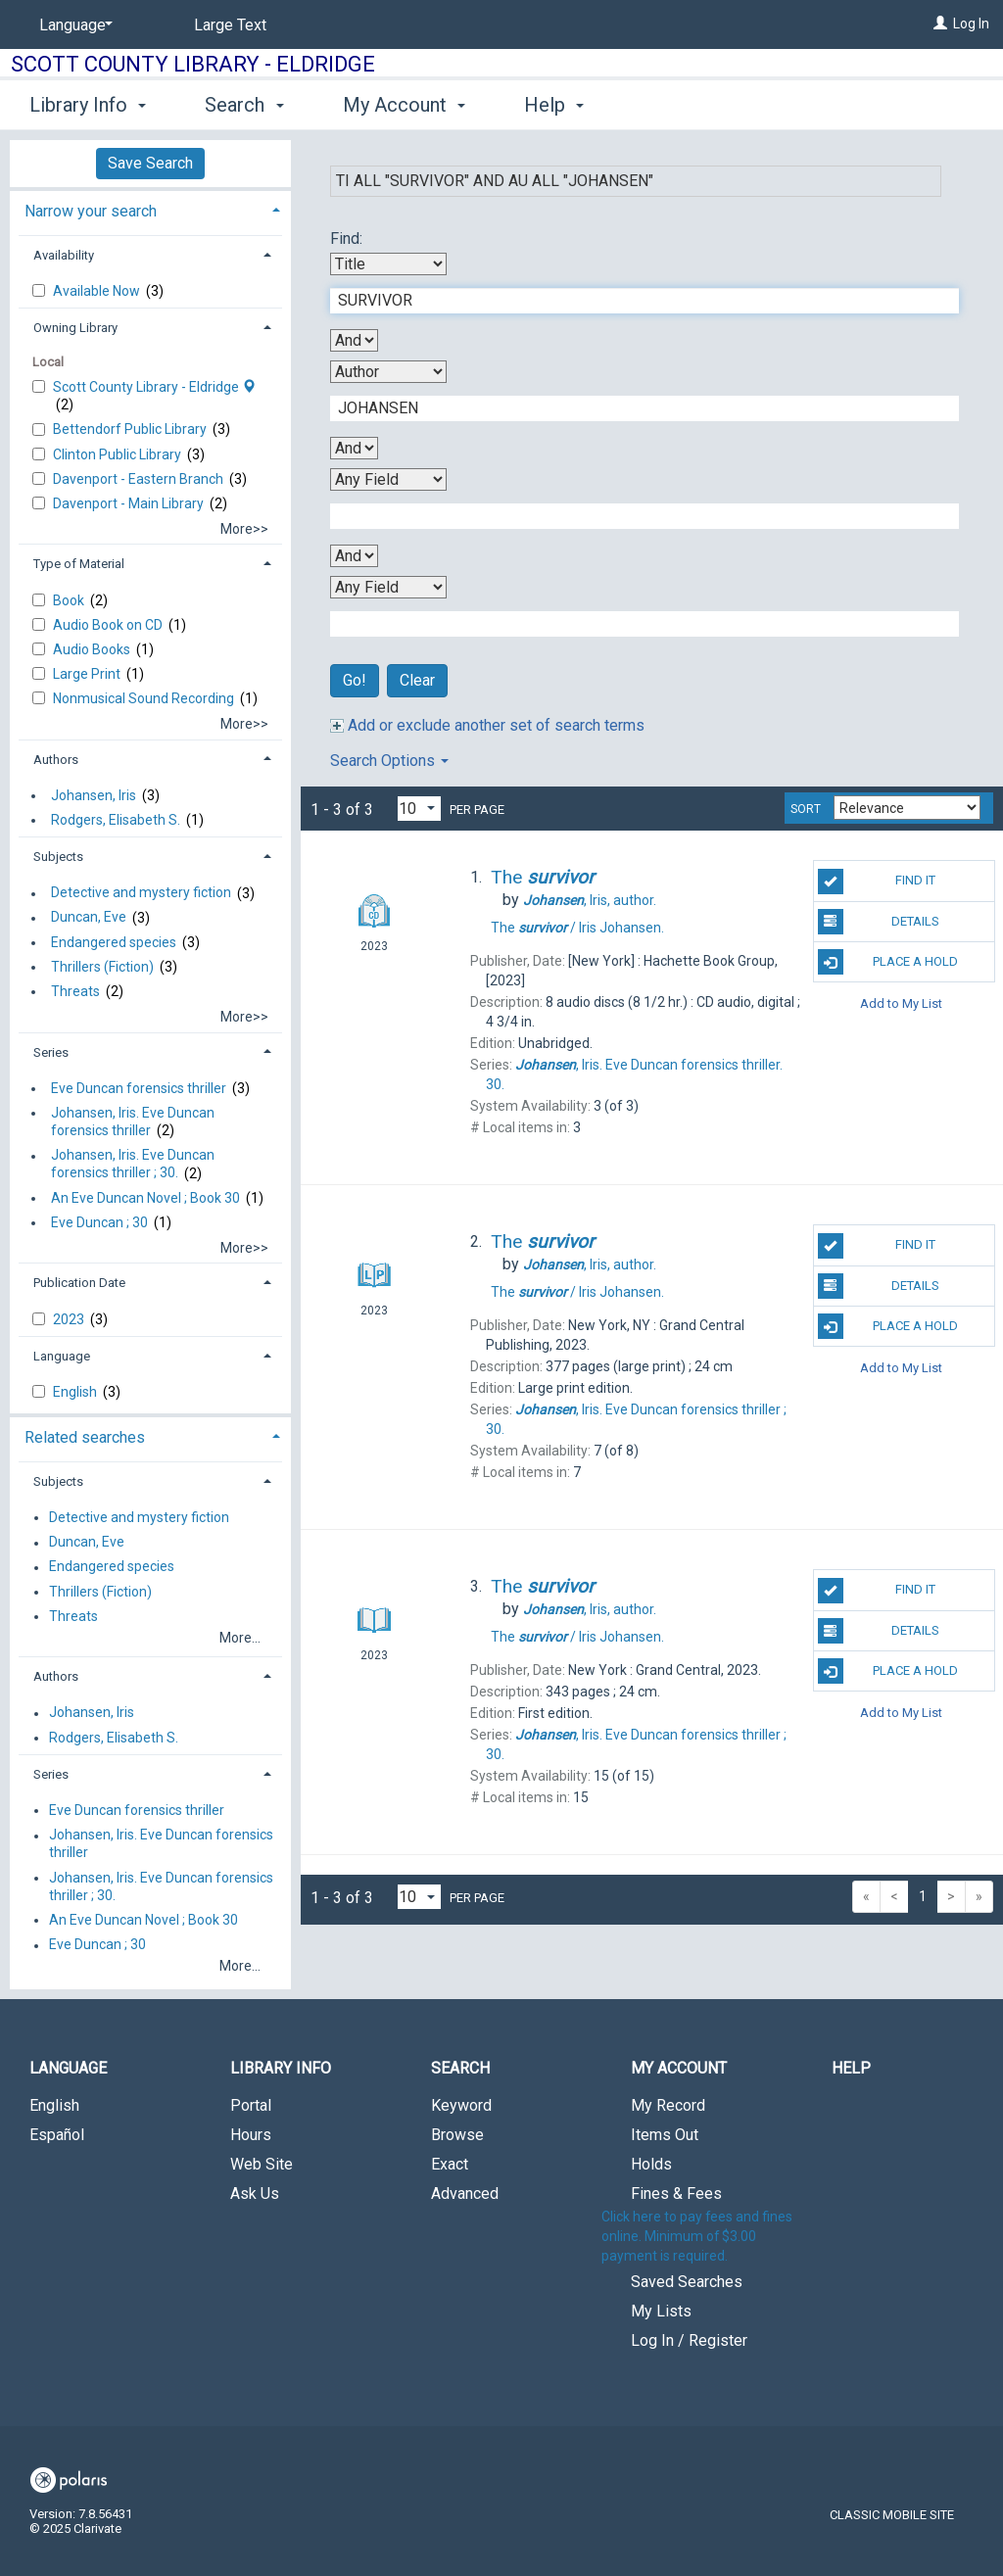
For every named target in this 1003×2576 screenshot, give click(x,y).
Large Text (230, 25)
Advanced (465, 2193)
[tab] (150, 209)
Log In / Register (689, 2340)
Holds (651, 2164)
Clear (417, 680)
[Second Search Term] (634, 408)
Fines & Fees (676, 2193)
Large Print (88, 674)
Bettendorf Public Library (131, 429)
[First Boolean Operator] (354, 340)
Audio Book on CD (109, 625)
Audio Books (93, 649)
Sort (805, 809)
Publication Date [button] (79, 1282)
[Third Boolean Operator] (354, 556)
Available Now (98, 291)
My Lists (661, 2311)
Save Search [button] (150, 163)
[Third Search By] (388, 479)
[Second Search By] (388, 371)
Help (851, 2068)
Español (56, 2134)
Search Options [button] (389, 760)
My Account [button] (404, 105)
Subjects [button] (58, 856)
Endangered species (113, 942)
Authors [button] (55, 759)
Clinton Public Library (118, 454)
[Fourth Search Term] (634, 624)
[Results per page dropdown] (419, 808)
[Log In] (940, 23)
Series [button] (51, 1052)
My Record (668, 2105)
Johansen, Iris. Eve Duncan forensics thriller (133, 1121)
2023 (70, 1319)
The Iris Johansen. (577, 927)
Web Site (261, 2164)
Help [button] (554, 105)
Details (878, 921)
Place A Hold (888, 962)
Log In (971, 23)
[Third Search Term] (634, 516)
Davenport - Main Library (130, 503)
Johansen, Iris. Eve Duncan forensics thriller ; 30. (133, 1164)
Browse (457, 2134)
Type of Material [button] (78, 563)
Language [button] (61, 1356)
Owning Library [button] (75, 327)
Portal (250, 2105)
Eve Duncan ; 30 (99, 1222)
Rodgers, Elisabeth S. (115, 820)
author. (589, 900)
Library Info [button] (87, 105)
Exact (449, 2164)
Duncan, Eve (88, 918)
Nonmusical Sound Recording (145, 698)
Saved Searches (686, 2281)
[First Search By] (388, 264)
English (76, 1392)
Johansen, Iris (93, 795)
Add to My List (901, 1002)
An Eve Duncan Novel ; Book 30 (145, 1198)
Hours (250, 2134)
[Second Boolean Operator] (354, 448)
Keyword (461, 2105)
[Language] (72, 25)
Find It (876, 881)
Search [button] (244, 105)
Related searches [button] (84, 1437)
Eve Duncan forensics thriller (138, 1088)
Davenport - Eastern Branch (139, 479)
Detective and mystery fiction (141, 893)
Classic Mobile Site (892, 2514)
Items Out (664, 2134)
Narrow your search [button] (90, 211)
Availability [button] (63, 255)
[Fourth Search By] (388, 587)
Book (70, 600)
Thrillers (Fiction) (102, 967)
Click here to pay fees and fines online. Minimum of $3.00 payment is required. (696, 2236)
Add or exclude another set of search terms (487, 725)
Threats (75, 991)
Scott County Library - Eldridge (193, 64)
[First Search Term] (634, 300)
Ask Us (254, 2193)
